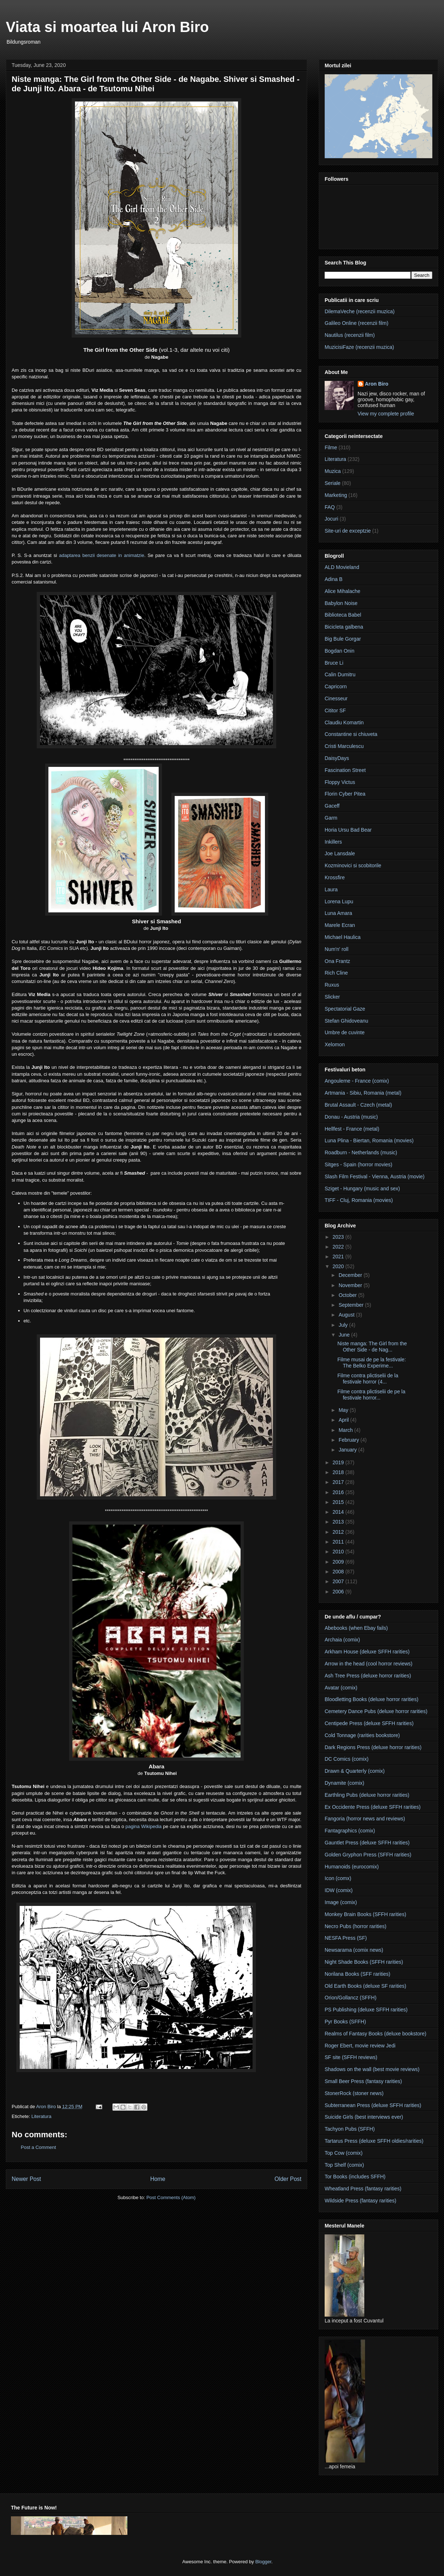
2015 (339, 1502)
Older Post (287, 2179)
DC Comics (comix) (347, 1759)
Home (158, 2179)
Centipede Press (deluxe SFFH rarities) (369, 1723)
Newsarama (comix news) (354, 1950)
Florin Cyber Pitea (345, 794)
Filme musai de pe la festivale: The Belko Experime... (371, 1363)
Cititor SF (335, 710)
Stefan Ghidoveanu (346, 1021)
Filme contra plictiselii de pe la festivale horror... (371, 1395)
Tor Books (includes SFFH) (355, 2176)
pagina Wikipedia (144, 1826)
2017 (339, 1482)
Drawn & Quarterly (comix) (355, 1771)
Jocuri (331, 519)
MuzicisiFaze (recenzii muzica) (359, 347)
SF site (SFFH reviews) (351, 2057)
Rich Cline (336, 973)
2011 (339, 1542)
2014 (339, 1512)
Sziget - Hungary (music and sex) (362, 1188)
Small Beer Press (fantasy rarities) (363, 2081)
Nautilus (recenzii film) (350, 335)
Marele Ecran (340, 925)
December (350, 1275)
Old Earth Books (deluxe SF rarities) (365, 1986)
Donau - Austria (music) (351, 1117)
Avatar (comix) (341, 1688)
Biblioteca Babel (343, 615)
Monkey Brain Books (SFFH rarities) (365, 1914)
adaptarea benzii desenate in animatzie (101, 555)
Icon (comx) (338, 1878)
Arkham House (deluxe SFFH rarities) (367, 1652)
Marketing (336, 495)
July (343, 1325)
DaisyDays (337, 758)
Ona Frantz (337, 961)
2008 (339, 1571)
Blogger (263, 2561)
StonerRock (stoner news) (354, 2093)
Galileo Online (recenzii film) (356, 323)
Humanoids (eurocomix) (352, 1867)
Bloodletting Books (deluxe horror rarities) (372, 1699)
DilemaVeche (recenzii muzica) (360, 311)
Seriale (333, 483)
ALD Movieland (342, 567)
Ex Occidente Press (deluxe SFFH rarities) (373, 1807)
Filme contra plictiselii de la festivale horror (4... (367, 1379)
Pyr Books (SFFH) (345, 2021)
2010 (339, 1551)
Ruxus (332, 985)
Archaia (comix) (342, 1640)
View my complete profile (386, 414)
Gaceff (332, 806)
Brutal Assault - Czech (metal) (358, 1105)
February (349, 1440)
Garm (331, 818)
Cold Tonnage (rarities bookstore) (362, 1735)
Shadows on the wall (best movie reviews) (372, 2069)
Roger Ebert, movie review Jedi (360, 2046)
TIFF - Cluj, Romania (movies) (359, 1200)
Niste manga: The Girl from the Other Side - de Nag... (372, 1347)
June (344, 1335)
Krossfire (335, 877)
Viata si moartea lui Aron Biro (107, 27)
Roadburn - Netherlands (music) (361, 1152)
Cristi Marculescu (344, 746)
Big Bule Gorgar (343, 639)
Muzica (333, 471)
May (343, 1410)
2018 (339, 1472)
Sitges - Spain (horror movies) (358, 1164)
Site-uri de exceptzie (348, 531)
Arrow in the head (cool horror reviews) (368, 1664)
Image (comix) (341, 1902)
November (350, 1285)
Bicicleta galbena (344, 627)
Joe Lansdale (340, 853)
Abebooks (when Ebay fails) (356, 1628)
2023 (339, 1237)
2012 (339, 1532)
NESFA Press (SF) (346, 1938)
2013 (339, 1522)
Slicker (332, 997)
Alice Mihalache (342, 591)
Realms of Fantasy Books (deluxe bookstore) (375, 2033)
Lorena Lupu (339, 901)
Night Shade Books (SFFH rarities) (364, 1962)
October (348, 1295)
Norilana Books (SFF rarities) (358, 1974)
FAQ (330, 507)
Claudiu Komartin (344, 722)
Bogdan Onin (339, 651)
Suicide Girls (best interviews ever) (364, 2117)
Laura (331, 889)
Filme (331, 447)
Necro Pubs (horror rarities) (355, 1926)
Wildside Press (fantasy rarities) (360, 2200)
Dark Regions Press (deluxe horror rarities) (373, 1747)
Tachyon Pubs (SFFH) (350, 2129)
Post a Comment (38, 2147)
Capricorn (336, 686)
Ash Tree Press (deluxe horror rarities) (368, 1676)
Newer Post (26, 2179)
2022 (339, 1247)
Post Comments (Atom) (170, 2197)
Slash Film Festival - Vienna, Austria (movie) (374, 1176)
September (351, 1305)
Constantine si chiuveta (351, 734)
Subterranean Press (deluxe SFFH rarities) (373, 2105)
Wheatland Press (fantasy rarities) (363, 2188)
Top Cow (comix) (343, 2153)
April (344, 1420)
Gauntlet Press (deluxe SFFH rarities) (367, 1843)
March (346, 1430)
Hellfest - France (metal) (352, 1129)
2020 (339, 1266)
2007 (339, 1581)
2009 (339, 1562)
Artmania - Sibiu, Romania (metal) (363, 1093)
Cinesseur (336, 698)
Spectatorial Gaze (345, 1009)
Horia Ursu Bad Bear (348, 830)
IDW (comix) (339, 1890)
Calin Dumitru (340, 674)
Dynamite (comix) (344, 1783)
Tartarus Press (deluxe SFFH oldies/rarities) (374, 2141)
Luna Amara (338, 913)
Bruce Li (334, 663)
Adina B (333, 579)
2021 (339, 1256)
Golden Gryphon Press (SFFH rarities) (368, 1855)
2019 (339, 1462)
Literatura (41, 2116)
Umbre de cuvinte (345, 1032)
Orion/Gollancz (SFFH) (350, 1997)
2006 (339, 1591)
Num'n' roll (336, 949)
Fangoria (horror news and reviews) (365, 1818)
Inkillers (333, 842)
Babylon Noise (341, 603)
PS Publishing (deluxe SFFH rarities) (366, 2009)
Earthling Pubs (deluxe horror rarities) (367, 1795)
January (348, 1450)
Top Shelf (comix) (344, 2165)
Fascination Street (345, 770)
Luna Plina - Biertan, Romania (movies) (369, 1140)
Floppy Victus (340, 782)
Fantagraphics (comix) (350, 1831)
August (347, 1315)
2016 (339, 1492)
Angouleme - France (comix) (357, 1081)
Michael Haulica (343, 937)
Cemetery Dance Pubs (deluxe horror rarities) (376, 1711)
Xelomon (335, 1044)
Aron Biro (377, 384)
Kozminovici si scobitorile (353, 865)
